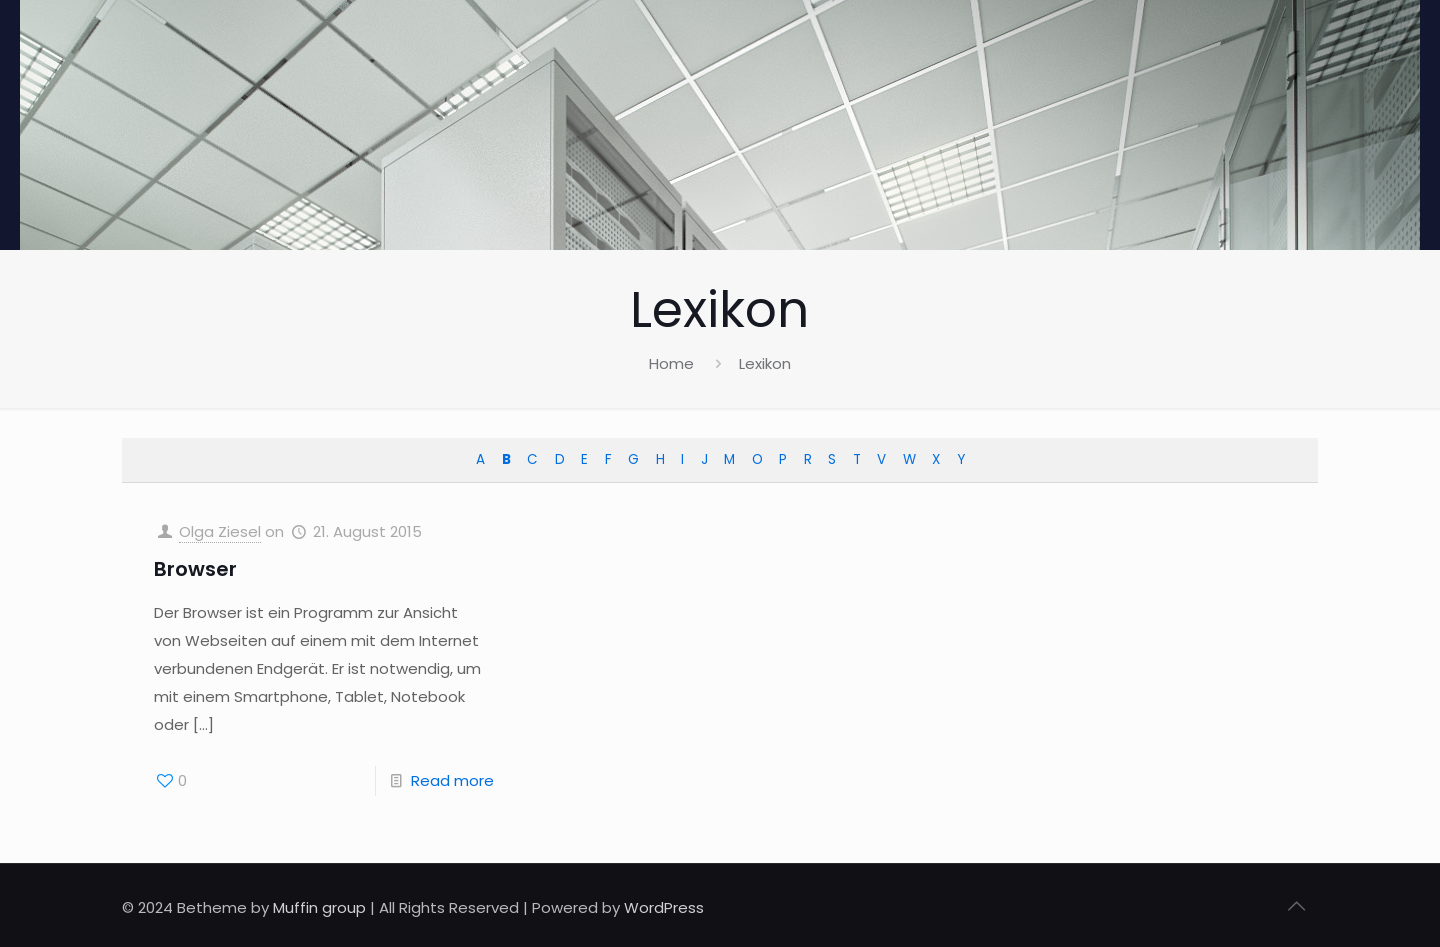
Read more (452, 780)
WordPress (664, 907)
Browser (195, 569)
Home (671, 363)
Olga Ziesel (220, 531)
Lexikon (765, 363)
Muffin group (319, 907)
